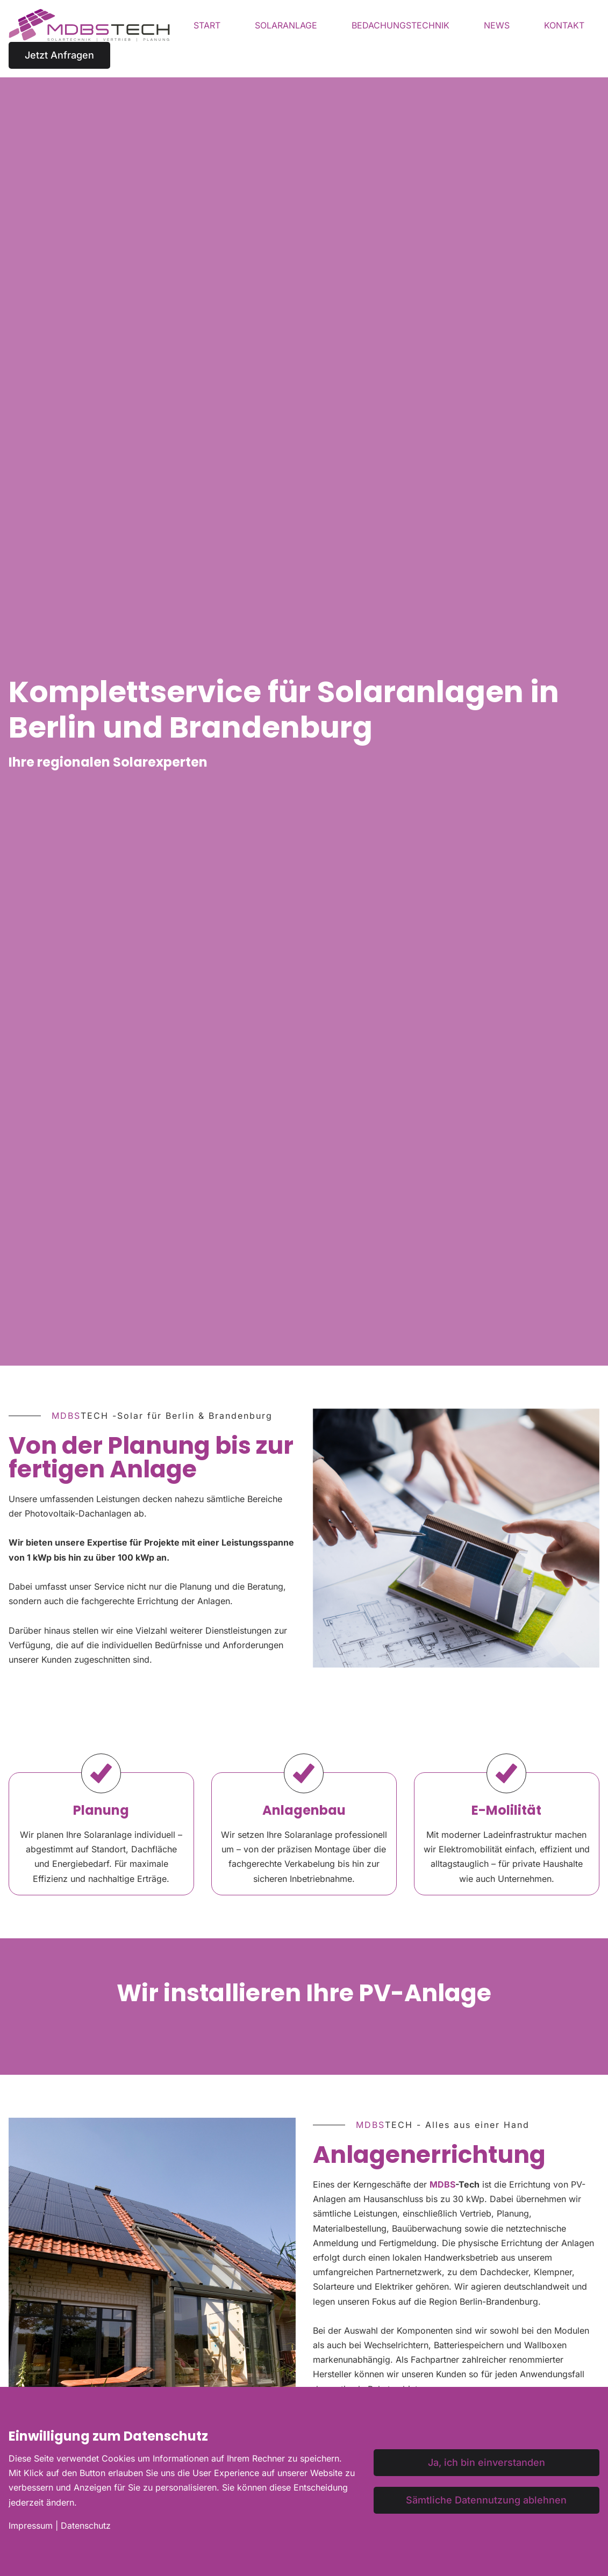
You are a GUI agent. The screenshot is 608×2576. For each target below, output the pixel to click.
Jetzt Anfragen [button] (59, 55)
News (497, 25)
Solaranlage (286, 25)
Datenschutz (86, 2525)
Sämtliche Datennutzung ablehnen (486, 2500)
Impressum (31, 2525)
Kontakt (564, 25)
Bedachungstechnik (400, 25)
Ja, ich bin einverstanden (486, 2462)
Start (207, 25)
